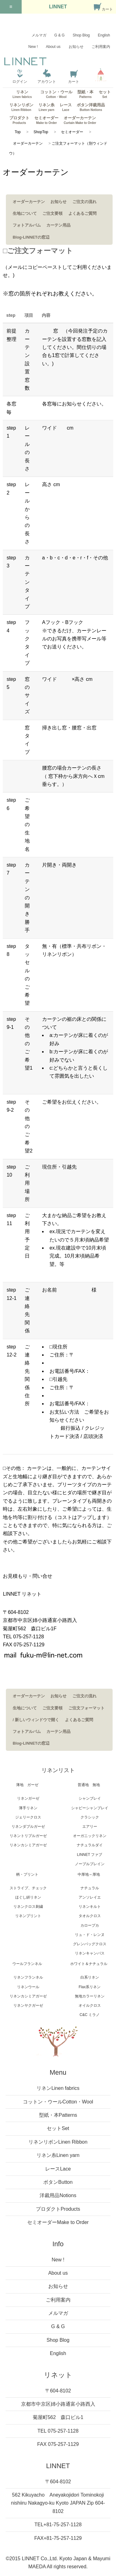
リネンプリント (28, 1916)
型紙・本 (85, 94)
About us (53, 47)
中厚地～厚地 (89, 1874)
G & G (59, 35)
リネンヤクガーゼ (28, 2005)
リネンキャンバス (90, 1953)
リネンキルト (90, 1906)
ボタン (57, 2182)
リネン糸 (46, 107)
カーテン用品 (58, 225)
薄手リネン (28, 1808)
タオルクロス (90, 1916)
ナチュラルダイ (90, 1845)
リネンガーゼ (28, 1798)
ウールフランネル (27, 1964)
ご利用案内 (101, 47)
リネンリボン (21, 107)
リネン (22, 94)
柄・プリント (27, 1874)
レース (66, 107)
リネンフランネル (28, 1977)
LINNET (58, 6)
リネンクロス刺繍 (28, 1906)
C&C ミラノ (89, 2015)
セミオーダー (46, 120)
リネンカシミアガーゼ (28, 1845)
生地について (25, 213)
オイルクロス (90, 2005)
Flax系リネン (90, 1987)
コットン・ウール (56, 94)
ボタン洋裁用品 (91, 107)
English (104, 35)
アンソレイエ (90, 1897)
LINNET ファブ (89, 1854)
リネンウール (28, 1987)
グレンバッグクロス (89, 1944)
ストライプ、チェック (28, 1888)
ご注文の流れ (84, 201)
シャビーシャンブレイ (89, 1808)
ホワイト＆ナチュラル (88, 1964)
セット (105, 94)
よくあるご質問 (82, 213)
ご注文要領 (52, 213)
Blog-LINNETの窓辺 (31, 237)
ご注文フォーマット (86, 1708)
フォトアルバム (27, 225)
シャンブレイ (90, 1798)
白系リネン (89, 1977)
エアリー (89, 1826)
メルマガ (39, 35)
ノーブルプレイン (90, 1864)
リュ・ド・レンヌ (90, 1935)
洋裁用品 (58, 2195)
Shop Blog (81, 35)
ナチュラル (89, 1888)
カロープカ (89, 1925)
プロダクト (19, 120)
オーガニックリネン (89, 1836)
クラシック (89, 1817)
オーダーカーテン (80, 120)
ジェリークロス (28, 1817)
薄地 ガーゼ (27, 1785)
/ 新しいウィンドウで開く (36, 1719)
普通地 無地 (89, 1785)
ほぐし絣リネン (28, 1897)
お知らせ (76, 47)
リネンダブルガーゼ (28, 1826)
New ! (33, 47)
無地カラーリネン (90, 1996)
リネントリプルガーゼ (28, 1836)
